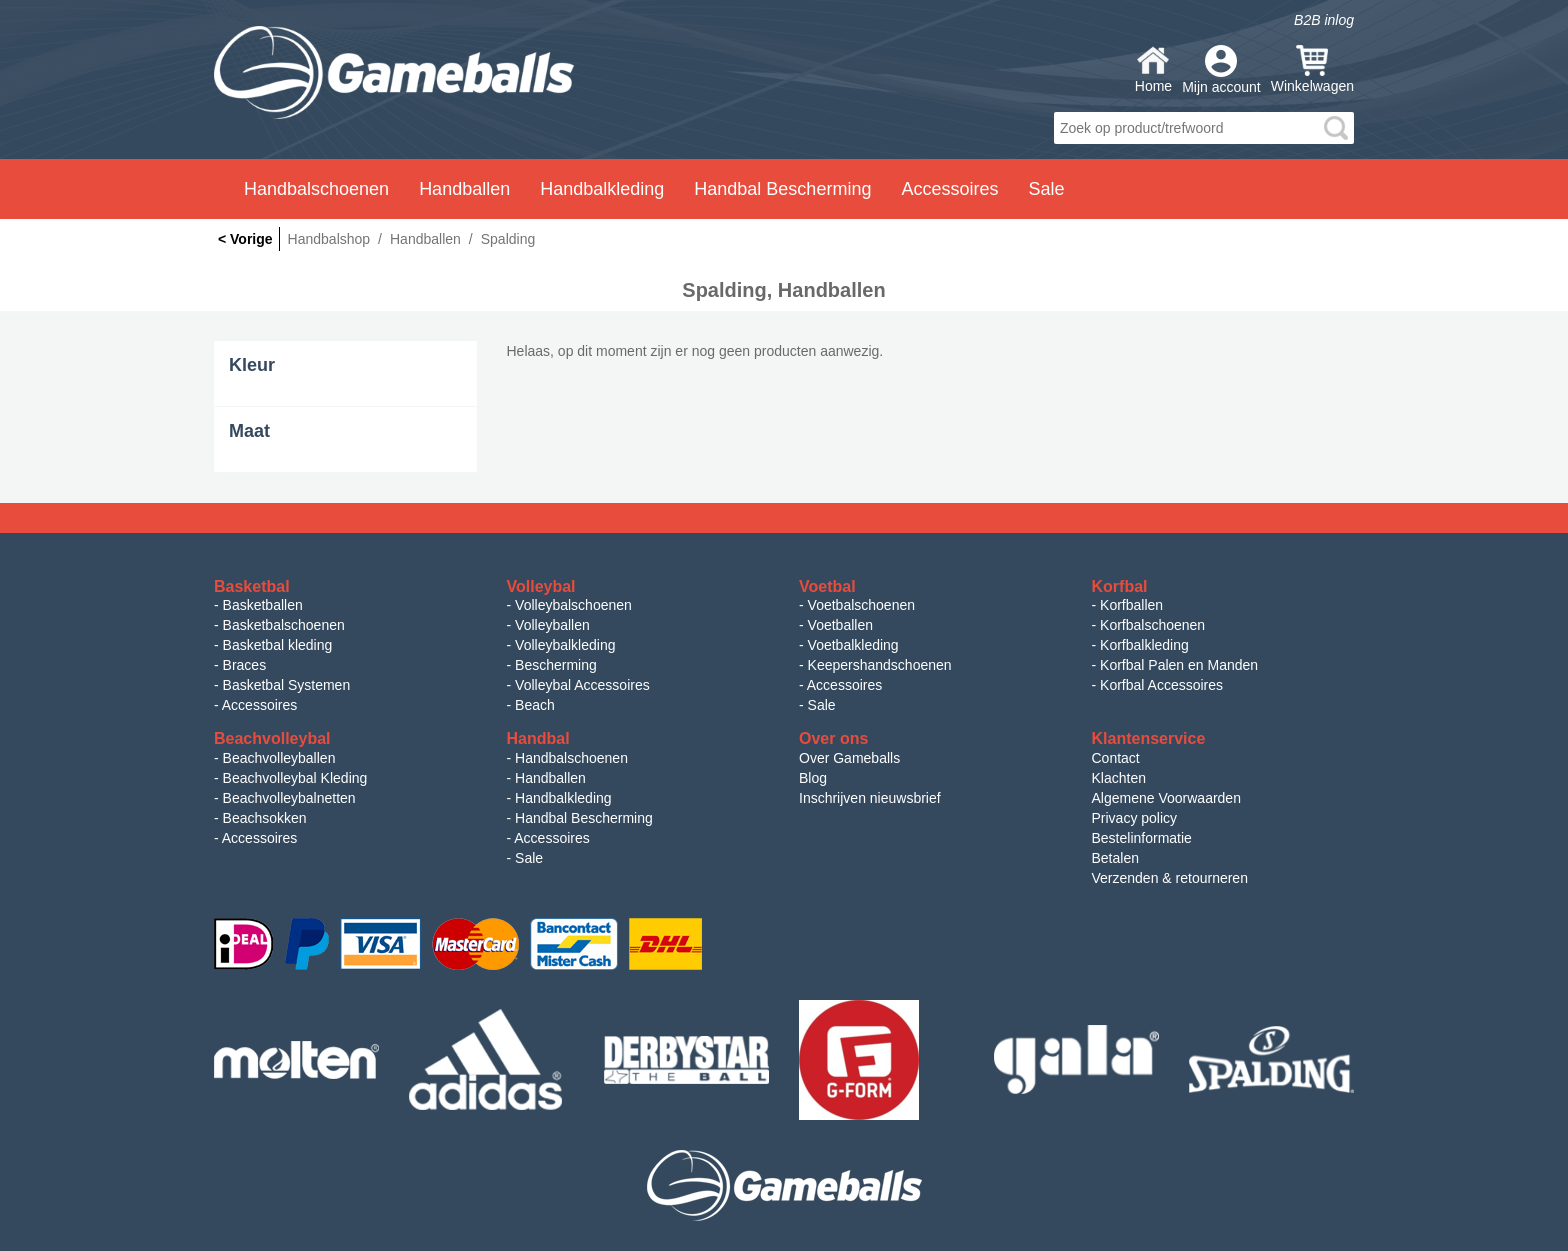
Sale (1046, 189)
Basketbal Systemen (287, 685)
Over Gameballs (849, 758)
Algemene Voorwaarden (1166, 798)
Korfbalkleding (1144, 645)
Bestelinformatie (1142, 838)
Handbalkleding (563, 798)
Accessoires (259, 705)
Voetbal (827, 586)
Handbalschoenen (571, 758)
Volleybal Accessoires (582, 685)
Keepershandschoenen (880, 665)
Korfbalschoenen (1152, 625)
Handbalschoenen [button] (316, 189)
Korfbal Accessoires (1161, 685)
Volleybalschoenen (573, 605)
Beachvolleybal (272, 738)
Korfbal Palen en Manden (1179, 665)
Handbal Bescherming (584, 818)
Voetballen (840, 625)
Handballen (550, 778)
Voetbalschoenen (861, 605)
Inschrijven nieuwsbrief (870, 798)
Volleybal (541, 586)
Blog (813, 778)
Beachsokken (265, 818)
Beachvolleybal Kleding (295, 778)
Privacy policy (1135, 818)
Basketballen (263, 605)
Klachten (1119, 778)
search (1336, 128)
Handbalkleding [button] (602, 189)
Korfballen (1131, 605)
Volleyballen (552, 625)
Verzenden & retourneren (1170, 878)
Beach (535, 705)
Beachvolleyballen (279, 758)
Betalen (1115, 858)
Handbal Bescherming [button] (782, 189)
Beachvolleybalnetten (289, 798)
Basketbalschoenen (284, 625)
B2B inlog (1324, 20)
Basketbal (252, 586)
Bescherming (556, 665)
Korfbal (1120, 586)
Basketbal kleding (278, 645)
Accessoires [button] (949, 189)
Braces (245, 665)
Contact (1116, 758)
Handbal (538, 738)
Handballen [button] (464, 189)
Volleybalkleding (565, 645)
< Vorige (245, 239)
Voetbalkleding (853, 645)
